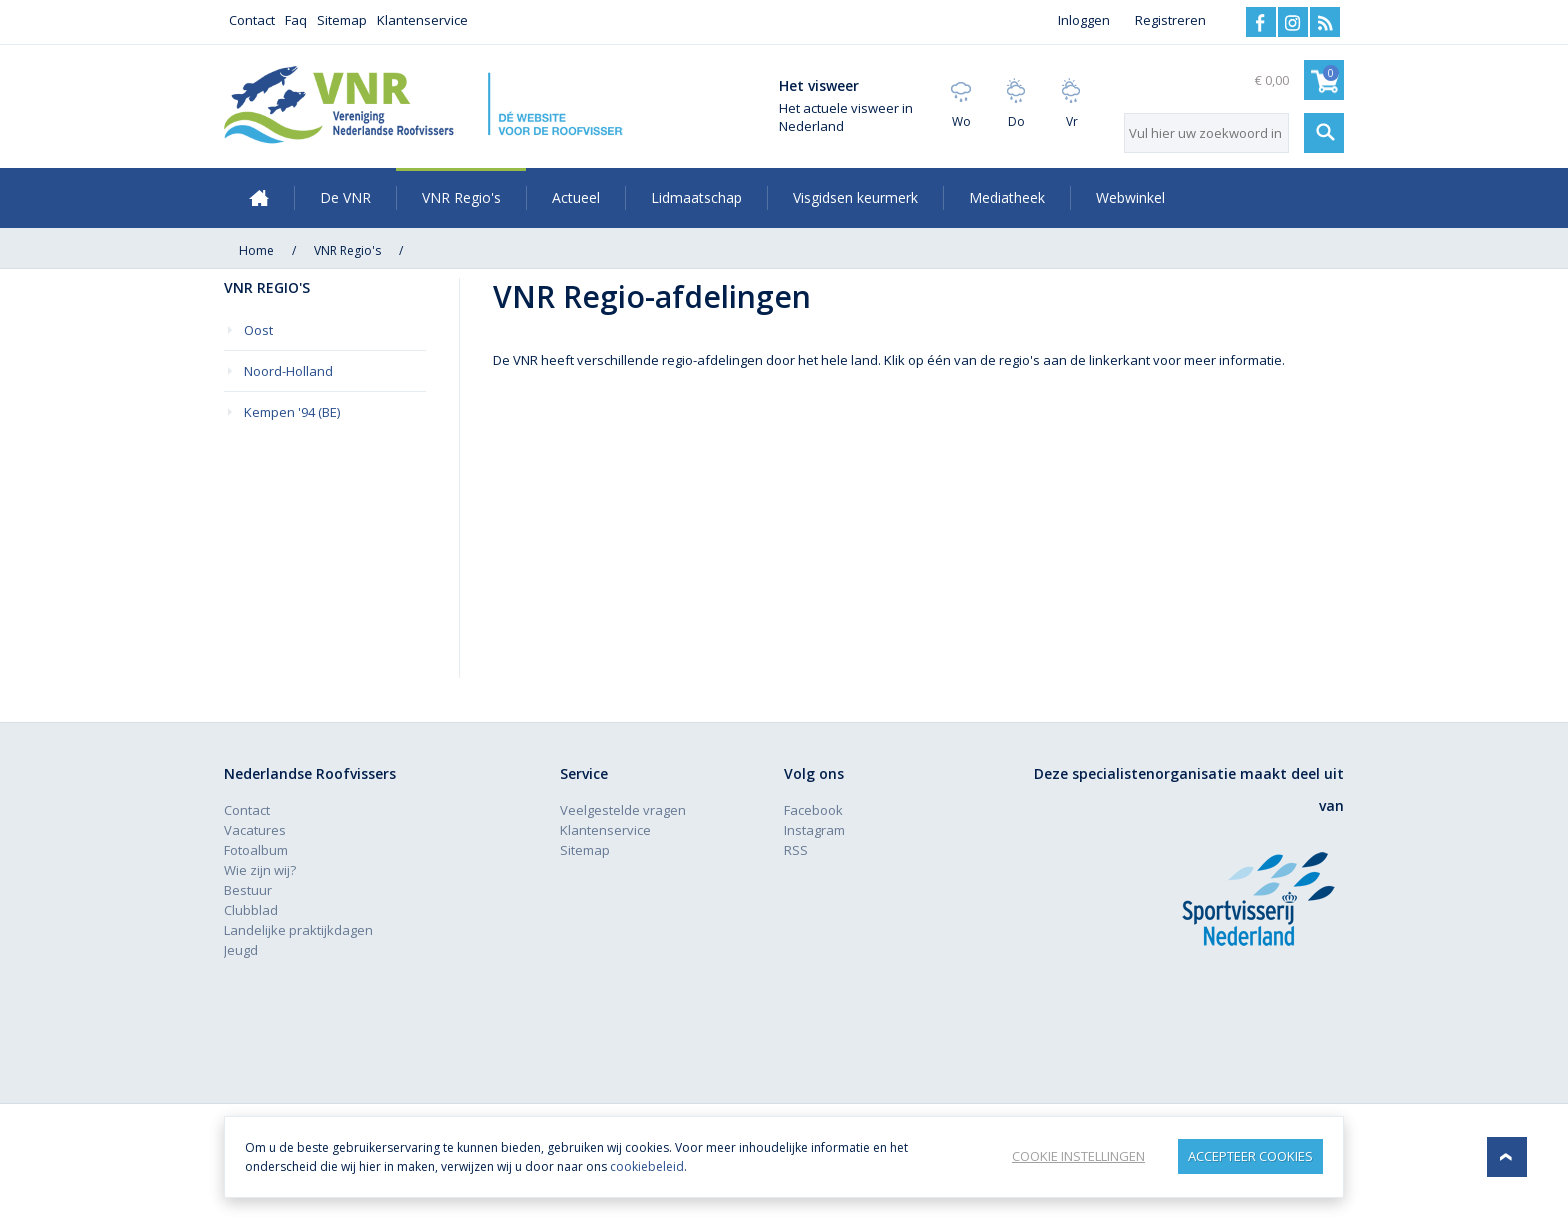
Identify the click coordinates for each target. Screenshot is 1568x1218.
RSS (1325, 22)
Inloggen (1084, 20)
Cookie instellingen (1078, 1156)
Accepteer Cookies (1250, 1156)
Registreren (1170, 20)
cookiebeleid (647, 1166)
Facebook (1261, 22)
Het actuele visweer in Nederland (846, 117)
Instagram (1293, 22)
